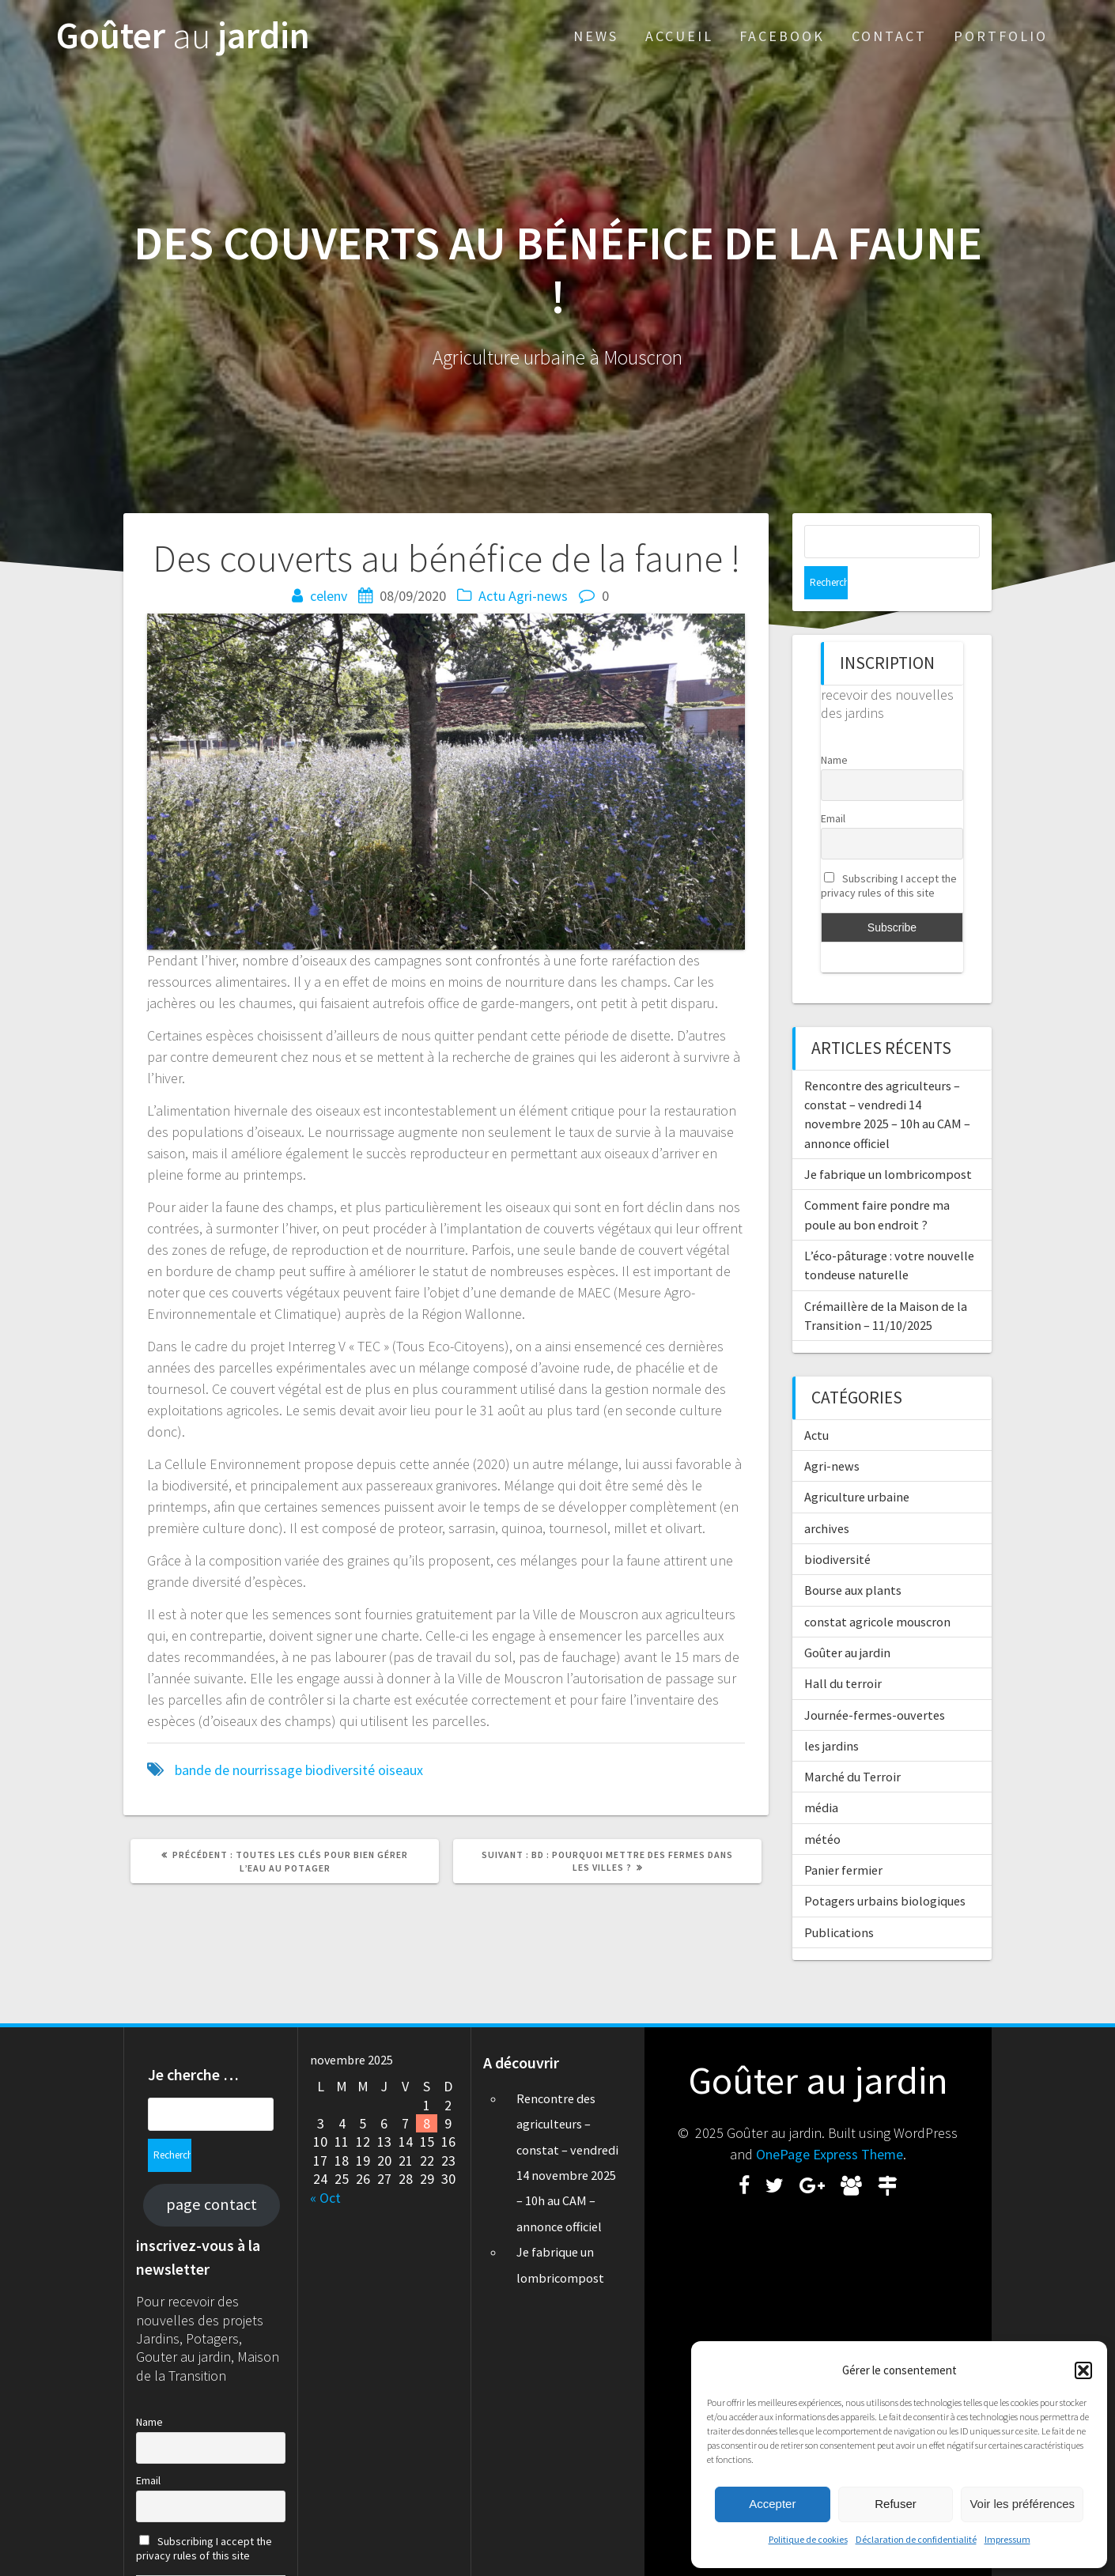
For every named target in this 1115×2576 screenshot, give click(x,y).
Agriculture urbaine (856, 1463)
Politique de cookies (808, 2539)
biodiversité (340, 1770)
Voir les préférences (1022, 2503)
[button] (1083, 2370)
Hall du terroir (843, 1650)
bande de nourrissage (238, 1770)
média (821, 1774)
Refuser (896, 2503)
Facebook (782, 36)
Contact (889, 36)
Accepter (772, 2503)
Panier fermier (843, 1837)
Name (834, 727)
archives (826, 1495)
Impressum (1007, 2539)
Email (833, 785)
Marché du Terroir (852, 1743)
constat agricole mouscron (877, 1588)
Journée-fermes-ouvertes (874, 1682)
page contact (211, 2145)
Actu (491, 596)
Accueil (679, 36)
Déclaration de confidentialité (916, 2539)
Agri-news (538, 596)
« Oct (325, 2171)
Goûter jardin (183, 36)
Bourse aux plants (852, 1557)
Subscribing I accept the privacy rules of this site (889, 852)
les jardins (831, 1712)
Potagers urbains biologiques (885, 1867)
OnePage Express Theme (829, 2128)
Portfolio (1001, 36)
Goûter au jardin (847, 1619)
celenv (328, 596)
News (595, 36)
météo (822, 1806)
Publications (839, 1899)
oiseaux (400, 1770)
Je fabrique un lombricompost (888, 1141)
